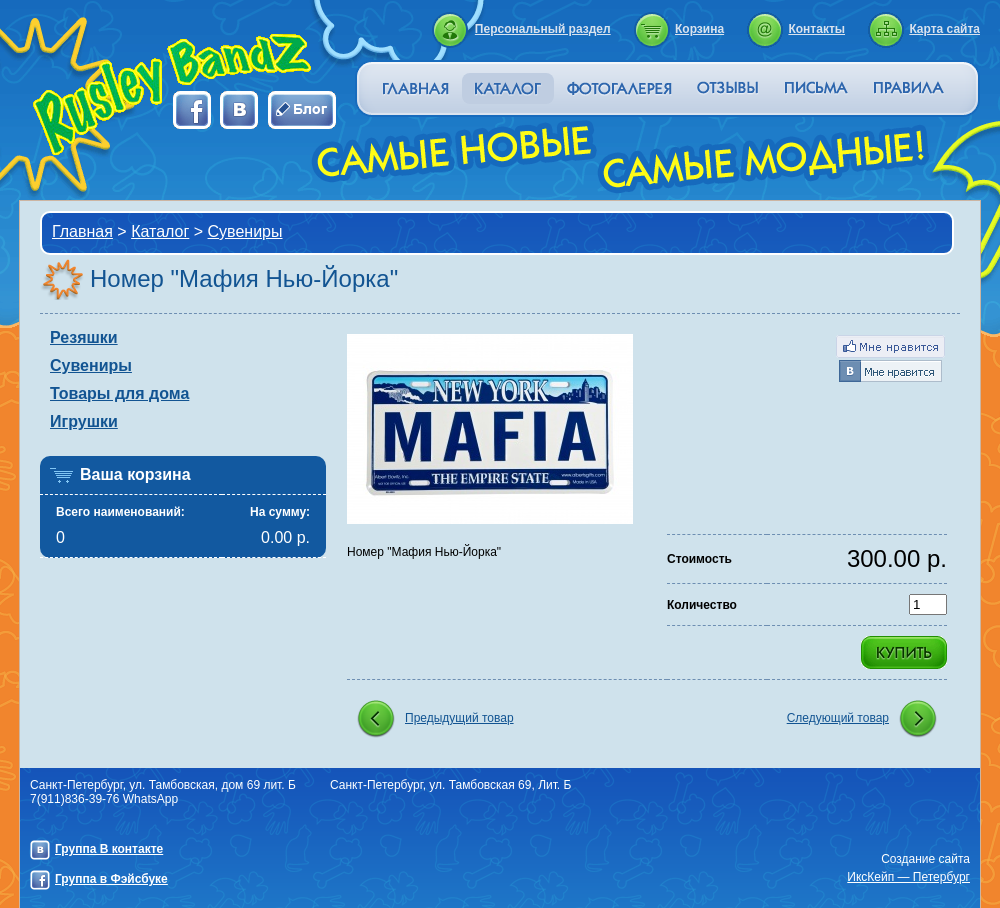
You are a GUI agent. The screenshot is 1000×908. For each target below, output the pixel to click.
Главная (82, 231)
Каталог (160, 231)
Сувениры (245, 231)
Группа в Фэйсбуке (111, 879)
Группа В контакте (109, 849)
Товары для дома (119, 393)
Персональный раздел (543, 29)
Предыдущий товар (459, 718)
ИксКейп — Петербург (908, 877)
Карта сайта (944, 29)
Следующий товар (838, 718)
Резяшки (84, 337)
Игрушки (84, 421)
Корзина (699, 29)
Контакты (816, 29)
